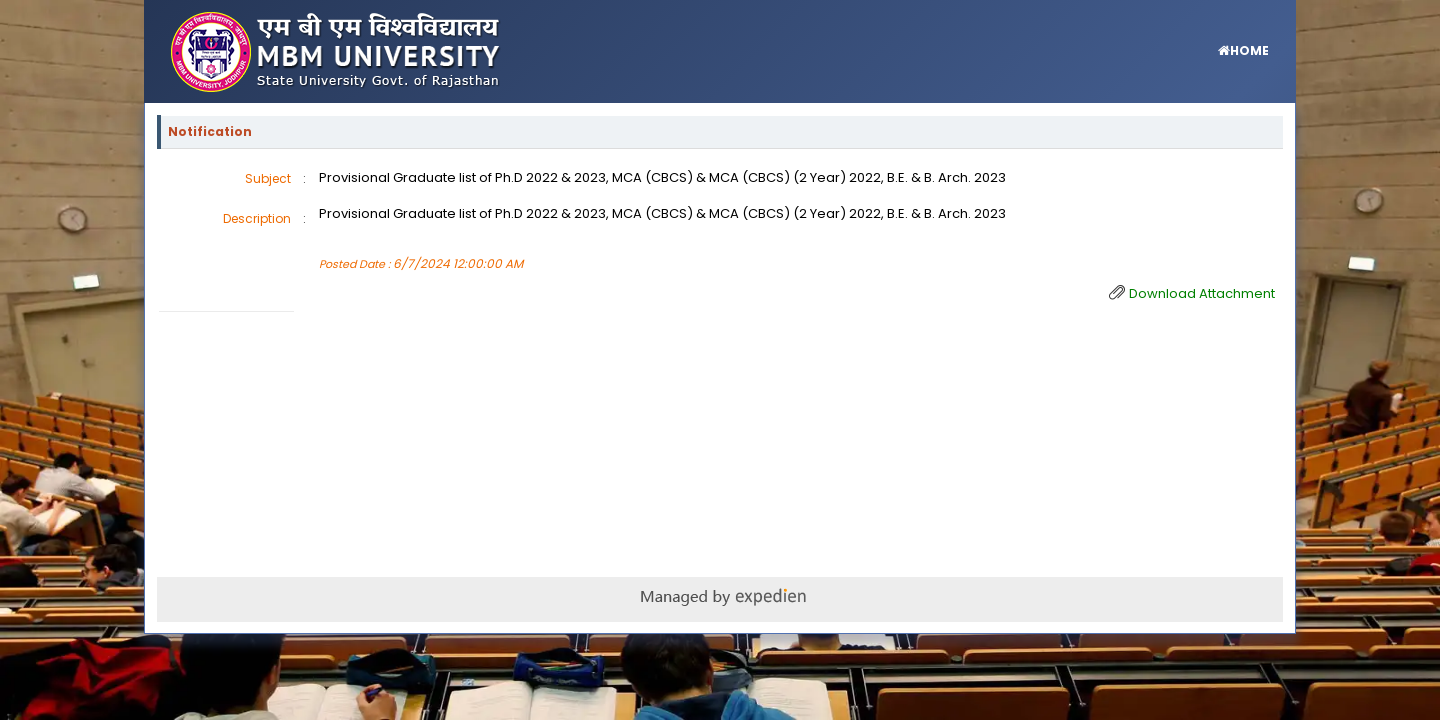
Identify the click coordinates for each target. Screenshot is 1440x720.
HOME (1249, 50)
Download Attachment (1202, 293)
